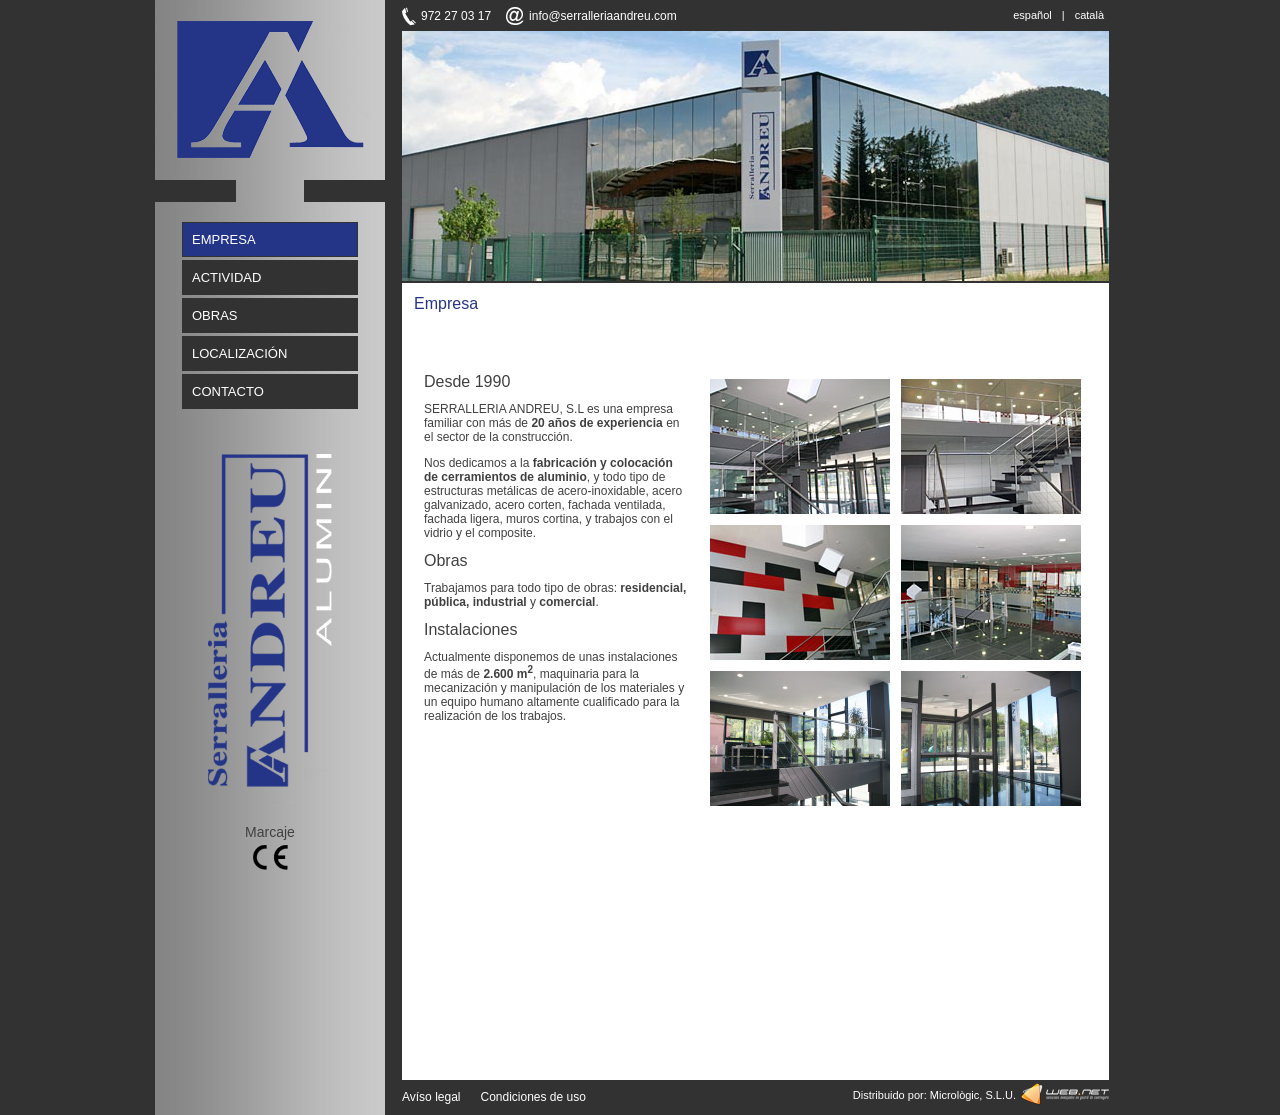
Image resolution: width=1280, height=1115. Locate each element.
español (1032, 15)
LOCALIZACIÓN (239, 353)
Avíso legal (431, 1097)
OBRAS (215, 315)
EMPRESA (224, 239)
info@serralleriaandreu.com (603, 16)
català (1089, 15)
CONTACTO (228, 391)
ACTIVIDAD (226, 277)
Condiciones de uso (532, 1097)
